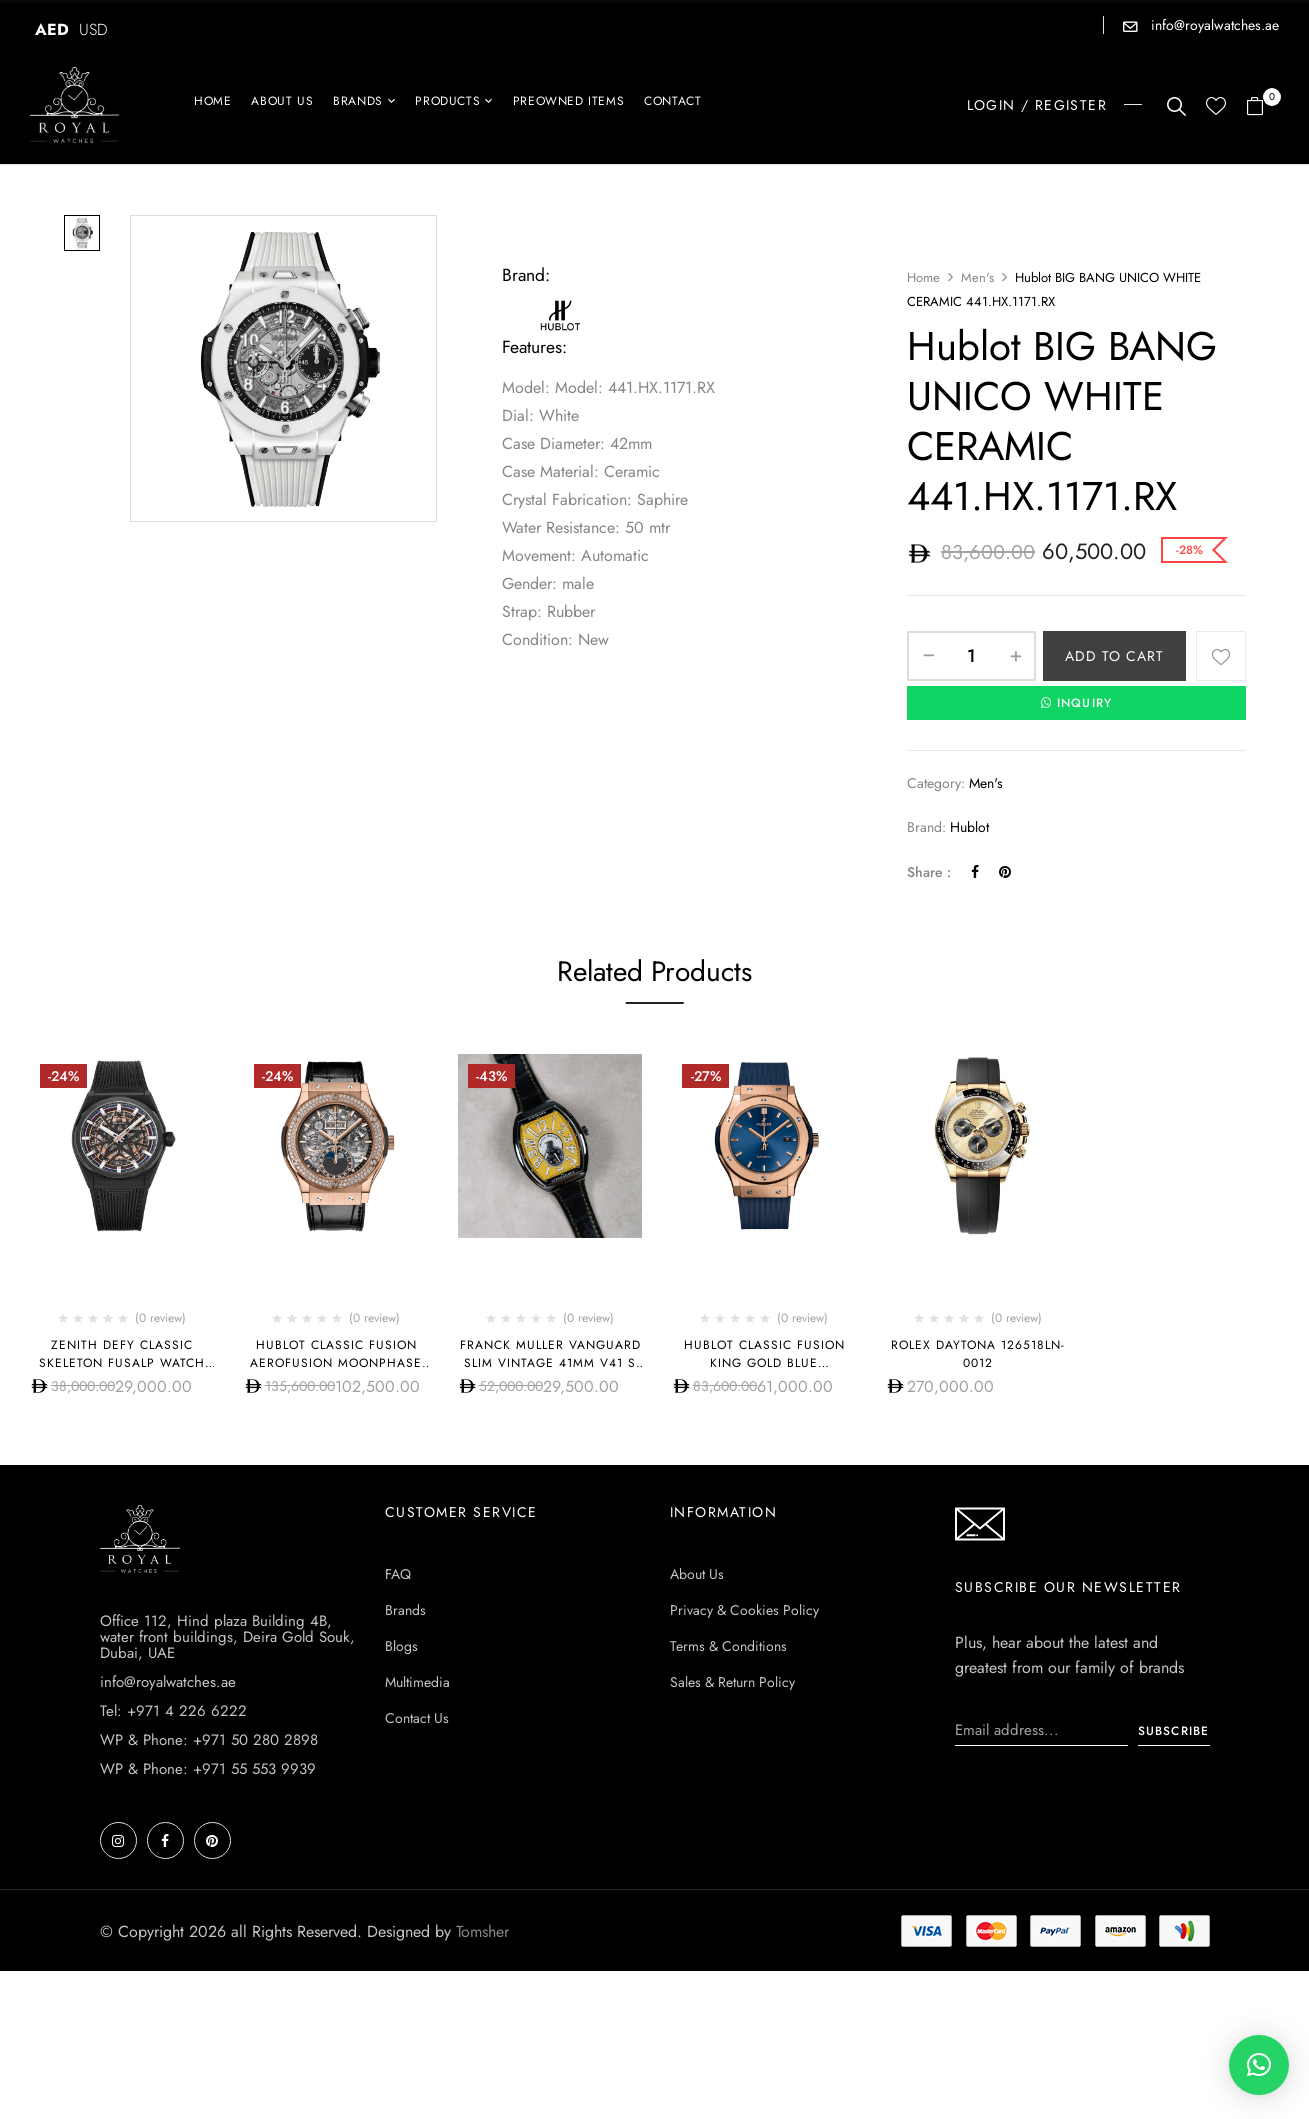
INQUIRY (1077, 703)
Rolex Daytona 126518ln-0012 (978, 1354)
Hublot (969, 827)
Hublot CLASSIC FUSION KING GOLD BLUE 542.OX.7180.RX (764, 1363)
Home (923, 277)
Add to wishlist (1221, 656)
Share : (929, 872)
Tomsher (482, 1931)
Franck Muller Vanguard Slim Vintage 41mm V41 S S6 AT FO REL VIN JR (550, 1363)
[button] (1262, 107)
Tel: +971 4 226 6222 (173, 1711)
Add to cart (1114, 656)
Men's (977, 277)
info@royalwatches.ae (1213, 25)
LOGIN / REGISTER (1037, 105)
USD (93, 29)
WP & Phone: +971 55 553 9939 (208, 1769)
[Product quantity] (971, 656)
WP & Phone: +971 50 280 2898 (209, 1740)
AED (52, 29)
